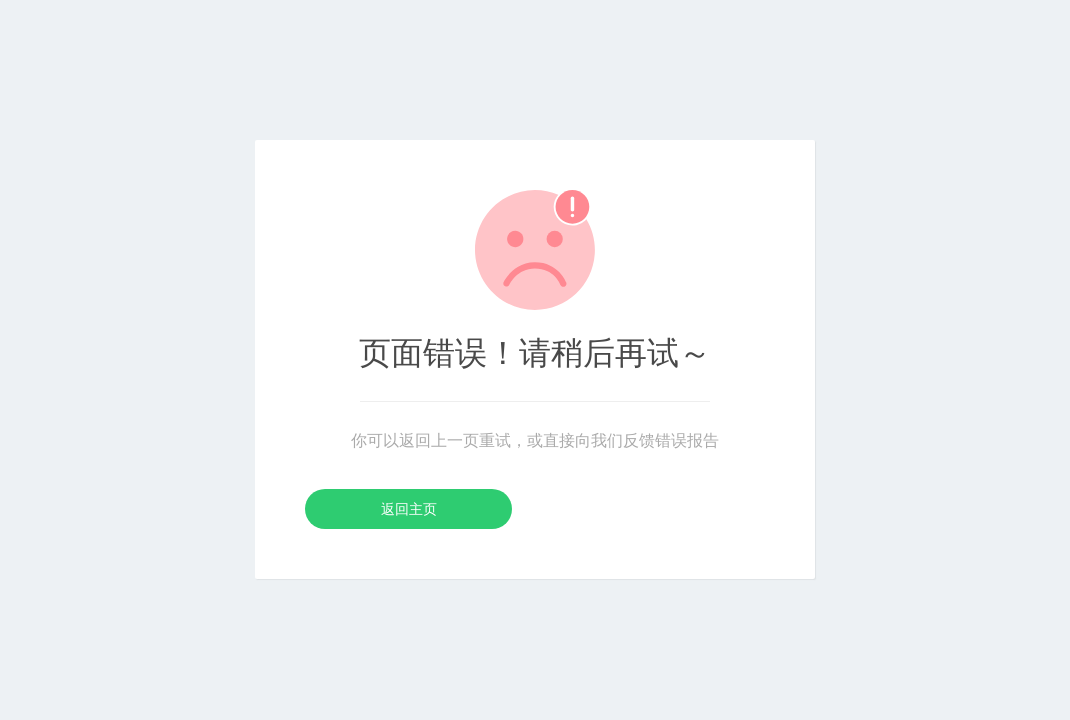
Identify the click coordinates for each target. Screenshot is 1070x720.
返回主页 (409, 509)
